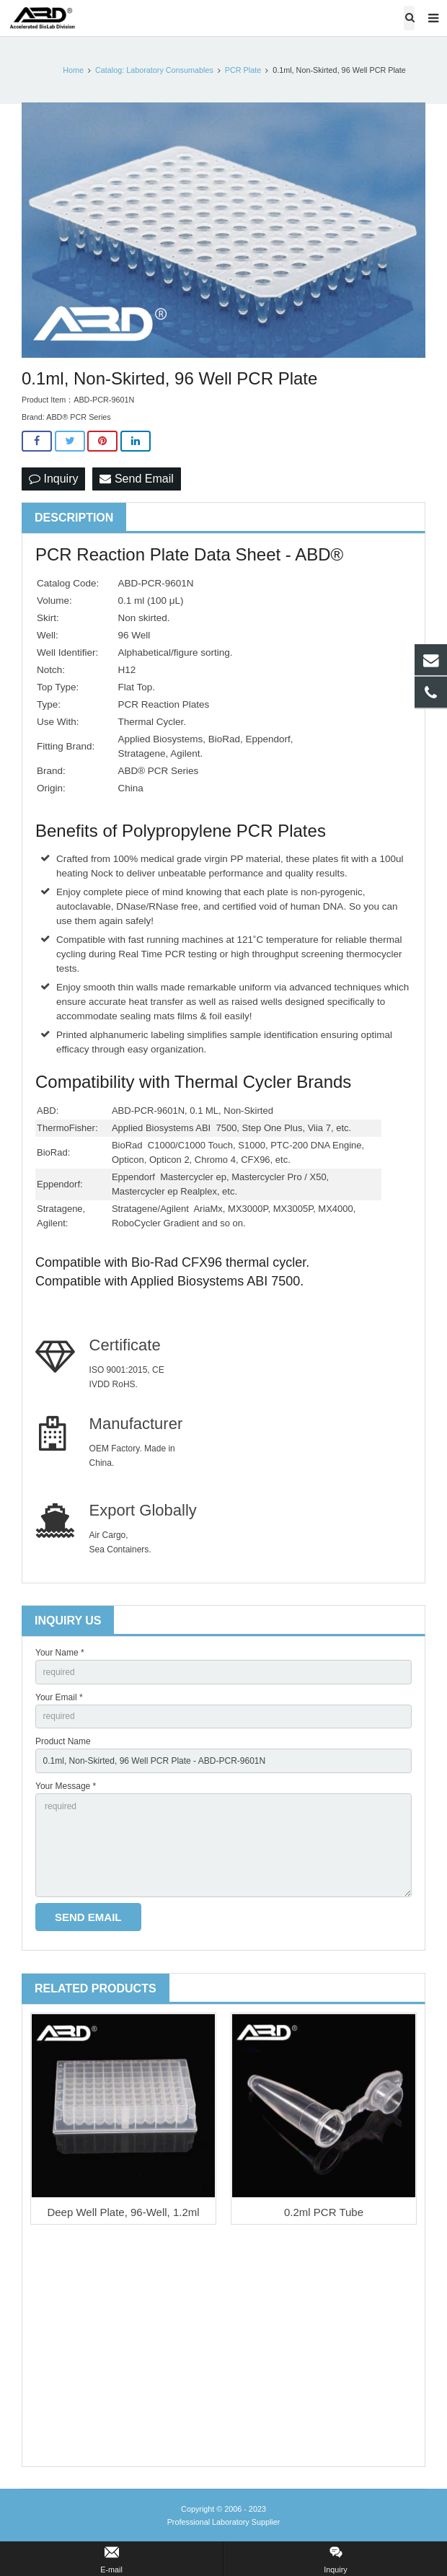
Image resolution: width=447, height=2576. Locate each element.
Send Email (136, 478)
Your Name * (59, 1653)
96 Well (134, 635)
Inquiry (53, 478)
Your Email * (59, 1697)
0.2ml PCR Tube (323, 2212)
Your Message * (65, 1786)
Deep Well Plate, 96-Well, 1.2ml (123, 2212)
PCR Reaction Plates (163, 704)
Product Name (63, 1741)
